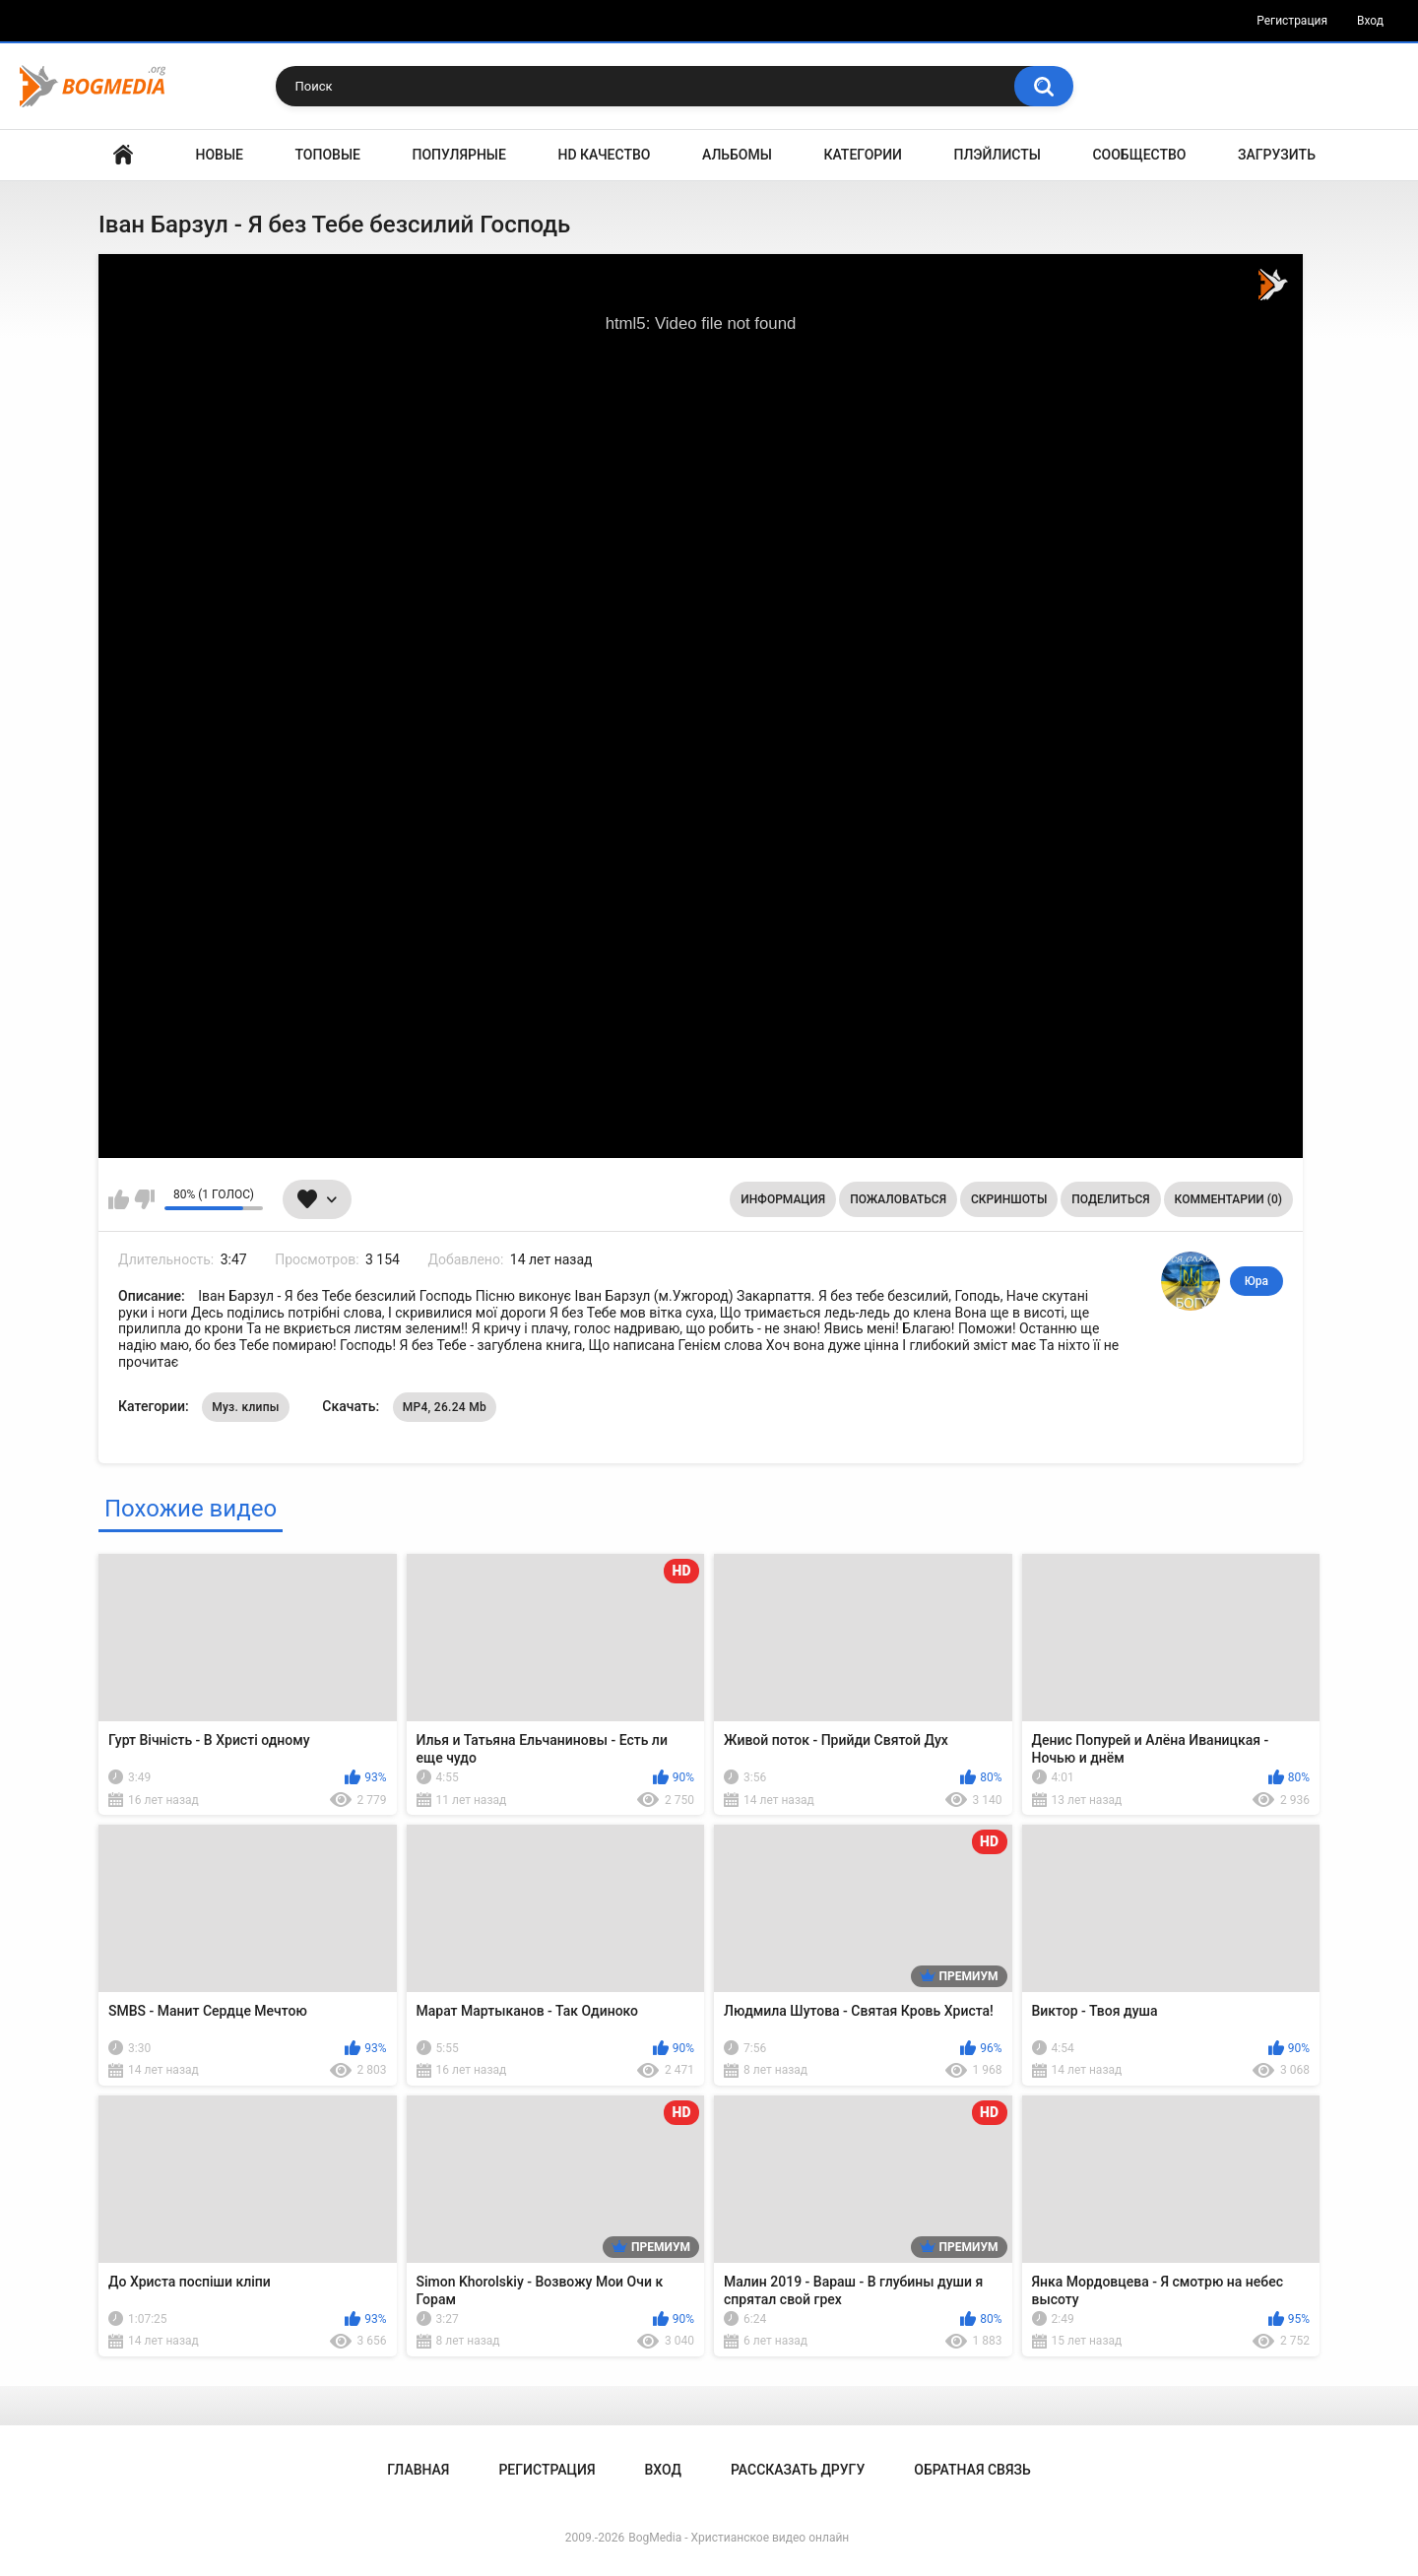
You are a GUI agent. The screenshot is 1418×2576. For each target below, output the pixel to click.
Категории (862, 154)
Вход (1370, 21)
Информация (783, 1199)
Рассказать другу (798, 2470)
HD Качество (603, 154)
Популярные (459, 154)
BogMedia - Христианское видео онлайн (738, 2537)
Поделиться (1110, 1199)
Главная (123, 155)
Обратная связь (972, 2470)
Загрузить (1277, 154)
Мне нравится (118, 1199)
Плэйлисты (997, 154)
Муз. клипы (246, 1407)
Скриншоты (1009, 1199)
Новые (219, 154)
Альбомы (737, 154)
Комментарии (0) (1228, 1199)
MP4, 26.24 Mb (444, 1407)
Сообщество (1139, 154)
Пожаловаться (898, 1199)
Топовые (327, 154)
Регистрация (1292, 21)
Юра (1256, 1281)
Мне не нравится (144, 1199)
